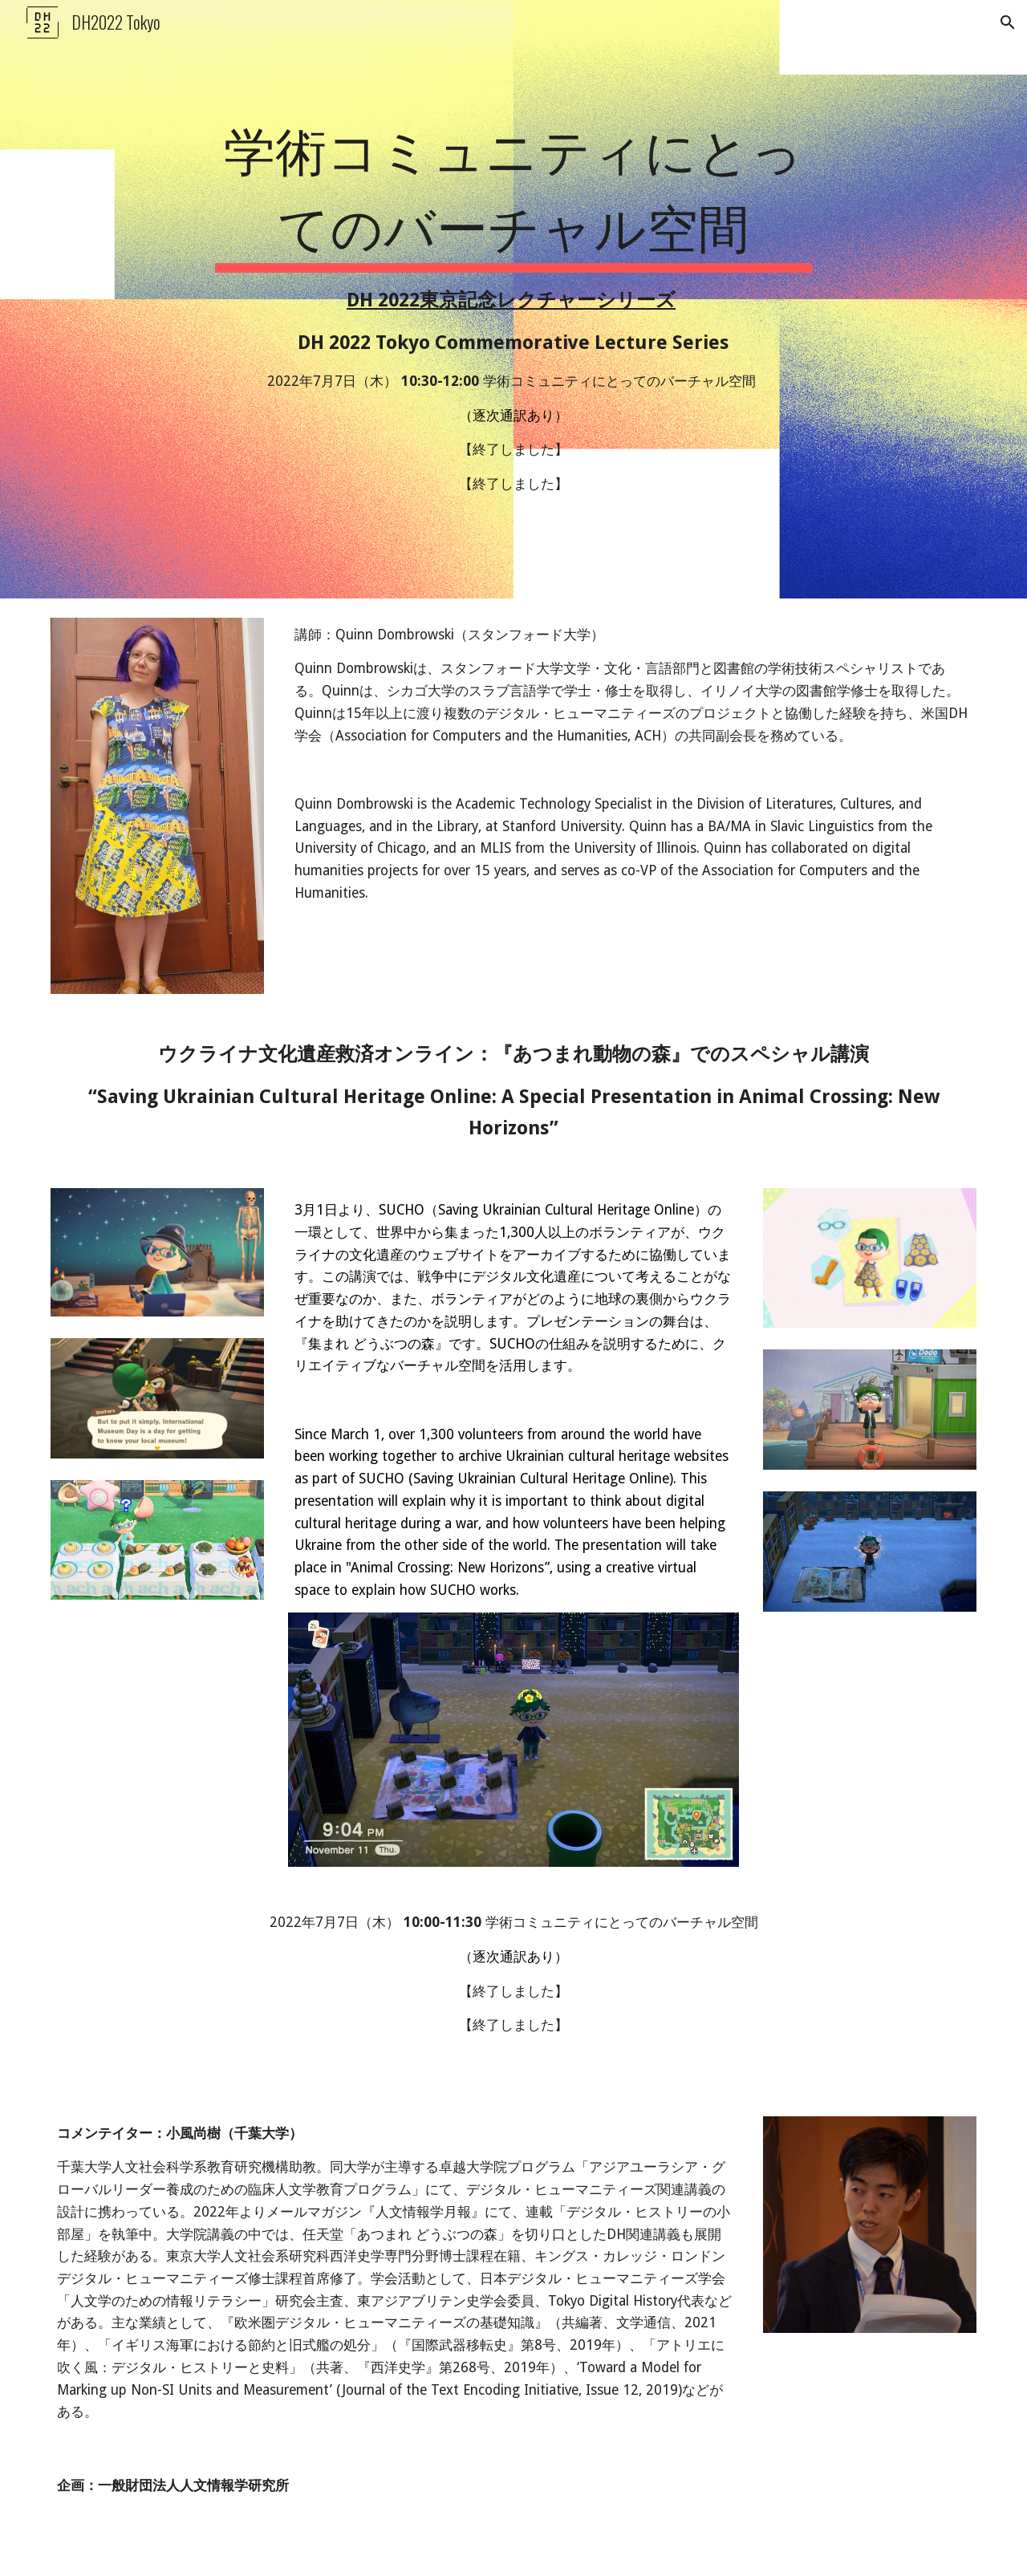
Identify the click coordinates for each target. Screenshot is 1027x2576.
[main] (513, 299)
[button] (1007, 22)
